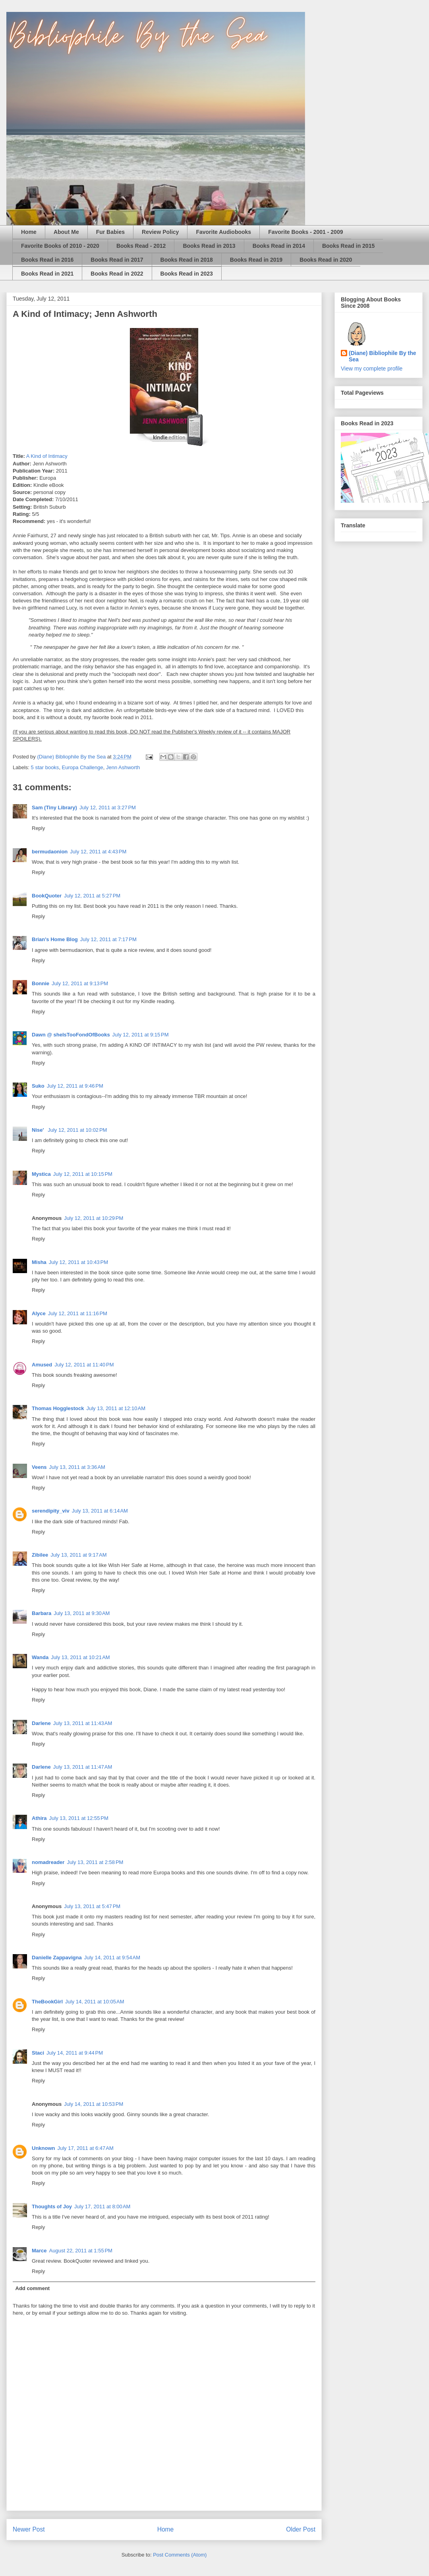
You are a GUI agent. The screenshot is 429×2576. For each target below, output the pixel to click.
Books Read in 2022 (117, 273)
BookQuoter (47, 896)
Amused (42, 1365)
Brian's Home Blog (55, 939)
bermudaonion (50, 852)
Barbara (41, 1613)
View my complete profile (371, 368)
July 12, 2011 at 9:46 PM (75, 1086)
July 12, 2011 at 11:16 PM (77, 1313)
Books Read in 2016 (47, 260)
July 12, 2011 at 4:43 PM (98, 852)
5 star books (45, 767)
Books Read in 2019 (256, 260)
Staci (38, 2053)
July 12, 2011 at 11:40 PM (84, 1365)
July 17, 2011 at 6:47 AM (86, 2148)
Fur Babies (110, 232)
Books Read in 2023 (186, 273)
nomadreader (48, 1862)
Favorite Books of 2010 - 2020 (60, 246)
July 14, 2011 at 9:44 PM (74, 2053)
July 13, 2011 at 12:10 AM (115, 1408)
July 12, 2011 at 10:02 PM (77, 1130)
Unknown (43, 2148)
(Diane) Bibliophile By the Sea (382, 356)
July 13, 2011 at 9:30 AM (82, 1613)
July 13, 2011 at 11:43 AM (82, 1723)
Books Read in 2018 (186, 260)
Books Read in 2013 (209, 246)
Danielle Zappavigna (57, 1957)
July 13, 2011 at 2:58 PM (95, 1862)
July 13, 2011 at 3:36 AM (77, 1467)
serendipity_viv (51, 1511)
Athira (39, 1818)
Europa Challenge (82, 767)
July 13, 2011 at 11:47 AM (82, 1767)
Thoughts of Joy (52, 2206)
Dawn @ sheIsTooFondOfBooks (71, 1035)
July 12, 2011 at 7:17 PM (108, 939)
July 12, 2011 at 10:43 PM (78, 1262)
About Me (66, 232)
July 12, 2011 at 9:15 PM (140, 1035)
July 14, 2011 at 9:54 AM (112, 1957)
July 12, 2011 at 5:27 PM (92, 896)
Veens (39, 1467)
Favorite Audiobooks (223, 232)
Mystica (41, 1174)
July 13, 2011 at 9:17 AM (78, 1555)
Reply (38, 828)
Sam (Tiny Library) (54, 807)
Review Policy (160, 232)
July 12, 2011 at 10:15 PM (82, 1174)
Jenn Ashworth (123, 767)
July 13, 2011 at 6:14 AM (100, 1511)
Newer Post (29, 2529)
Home (29, 232)
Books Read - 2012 (141, 246)
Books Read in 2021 (47, 273)
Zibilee (40, 1555)
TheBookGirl (47, 2002)
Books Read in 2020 (326, 260)
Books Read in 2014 (279, 246)
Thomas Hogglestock (58, 1408)
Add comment (32, 2288)
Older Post (300, 2529)
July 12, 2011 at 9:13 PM (80, 983)
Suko (38, 1086)
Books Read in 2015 (348, 246)
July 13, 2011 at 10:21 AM (80, 1657)
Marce (39, 2251)
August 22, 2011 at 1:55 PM (80, 2251)
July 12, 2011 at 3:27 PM (107, 807)
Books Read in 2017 (117, 260)
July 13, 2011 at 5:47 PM (92, 1906)
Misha (39, 1262)
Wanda (40, 1657)
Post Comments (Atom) (180, 2555)
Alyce (39, 1313)
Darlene (41, 1723)
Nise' (38, 1130)
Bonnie (40, 983)
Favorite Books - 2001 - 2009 (305, 232)
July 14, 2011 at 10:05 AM (94, 2002)
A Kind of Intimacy (47, 456)
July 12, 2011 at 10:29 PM (93, 1218)
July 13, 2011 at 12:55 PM (78, 1818)
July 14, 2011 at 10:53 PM (93, 2104)
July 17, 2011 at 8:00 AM (102, 2206)
